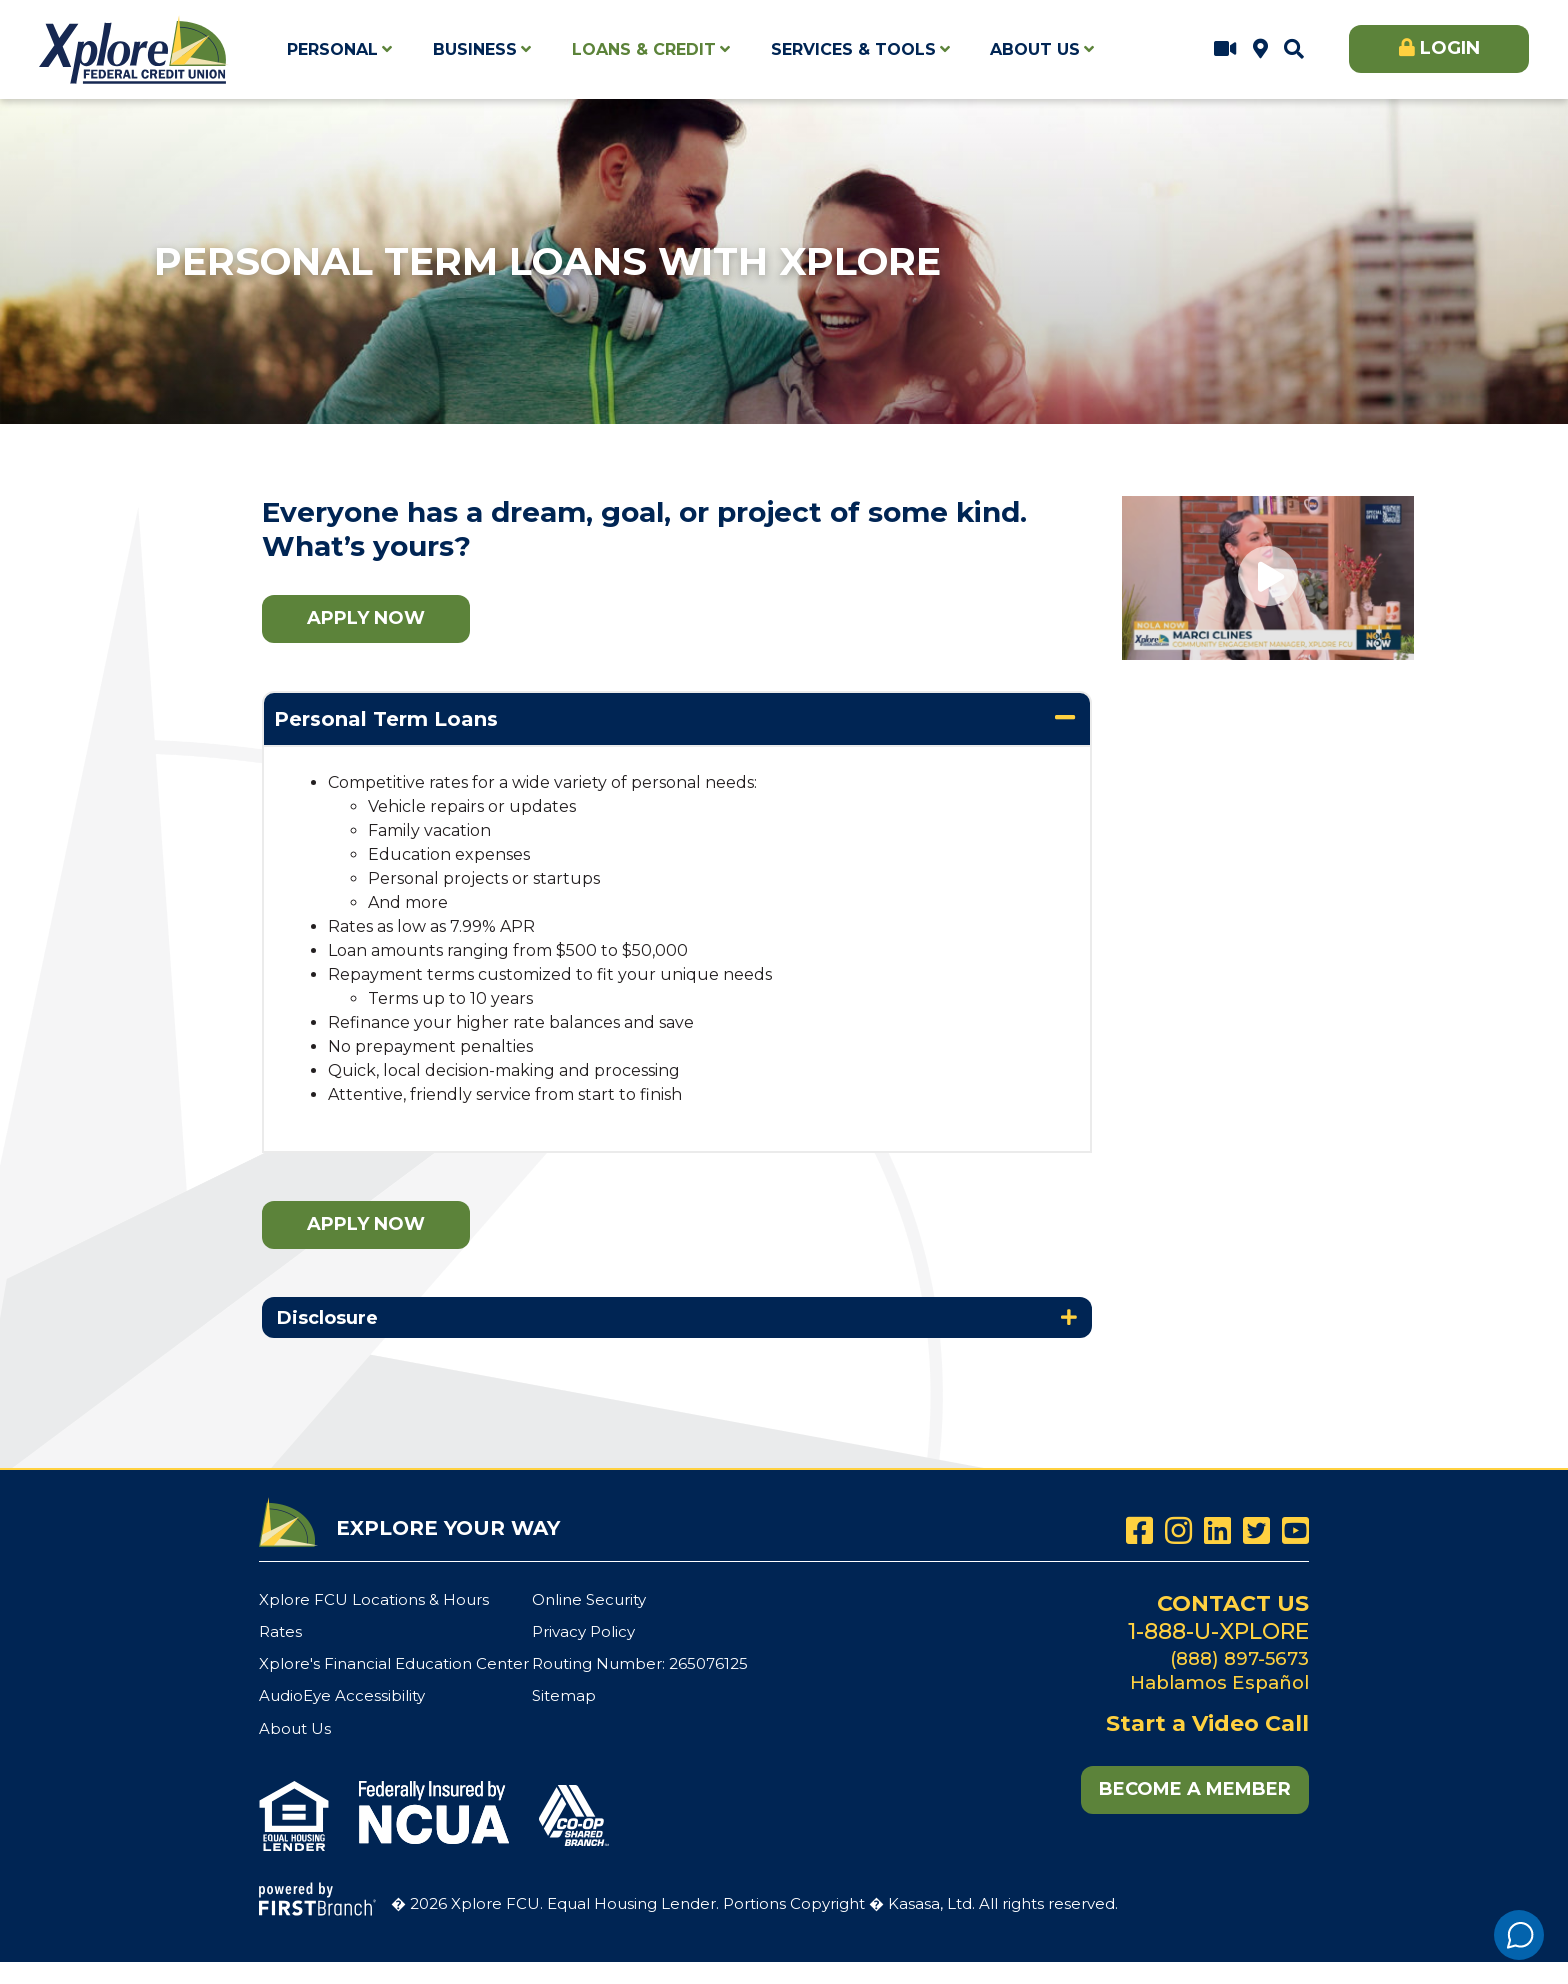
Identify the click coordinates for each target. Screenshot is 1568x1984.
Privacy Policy (583, 1631)
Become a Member (1195, 1789)
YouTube (1295, 1530)
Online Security (589, 1599)
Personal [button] (332, 49)
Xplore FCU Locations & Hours (1260, 49)
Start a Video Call (1225, 49)
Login (1450, 48)
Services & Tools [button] (853, 49)
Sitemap (564, 1695)
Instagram (1178, 1530)
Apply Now (366, 618)
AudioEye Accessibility (342, 1695)
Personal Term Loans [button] (386, 719)
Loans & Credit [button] (644, 49)
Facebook (1139, 1530)
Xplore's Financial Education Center (394, 1663)
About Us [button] (1035, 49)
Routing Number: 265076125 (640, 1663)
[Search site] (1294, 49)
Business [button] (475, 49)
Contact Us (1233, 1603)
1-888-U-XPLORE (1218, 1631)
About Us (295, 1728)
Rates (280, 1631)
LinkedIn (1217, 1530)
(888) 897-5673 (1239, 1658)
